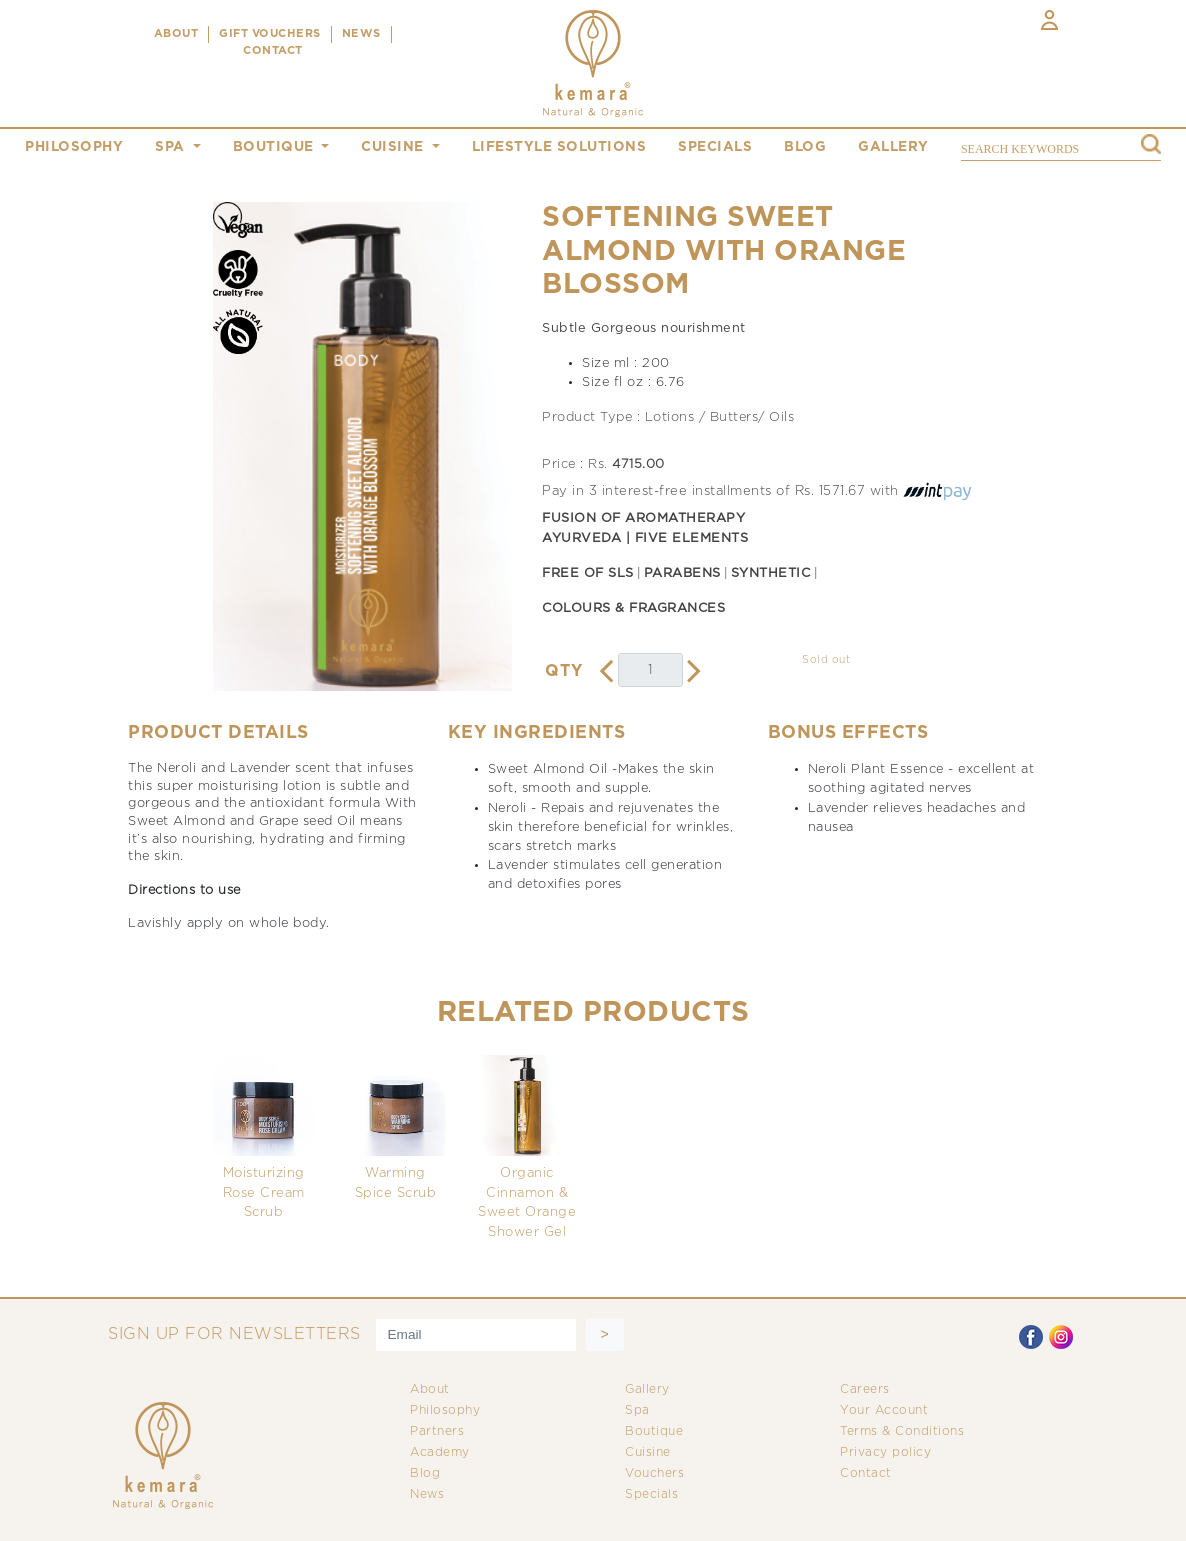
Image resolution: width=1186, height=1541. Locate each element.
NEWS (361, 34)
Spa (637, 1410)
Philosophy (445, 1410)
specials (715, 147)
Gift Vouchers (270, 34)
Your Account (884, 1410)
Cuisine (648, 1452)
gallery (893, 147)
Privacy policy (885, 1452)
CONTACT (273, 51)
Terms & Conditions (902, 1431)
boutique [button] (276, 147)
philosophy (74, 147)
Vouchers (654, 1473)
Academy (440, 1452)
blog (805, 147)
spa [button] (172, 147)
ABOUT (176, 34)
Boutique (654, 1431)
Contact (866, 1473)
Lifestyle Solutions (559, 147)
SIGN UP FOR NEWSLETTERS (234, 1334)
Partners (437, 1431)
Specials (651, 1494)
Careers (865, 1389)
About (430, 1389)
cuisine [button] (394, 147)
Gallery (647, 1389)
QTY (564, 671)
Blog (425, 1473)
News (427, 1494)
